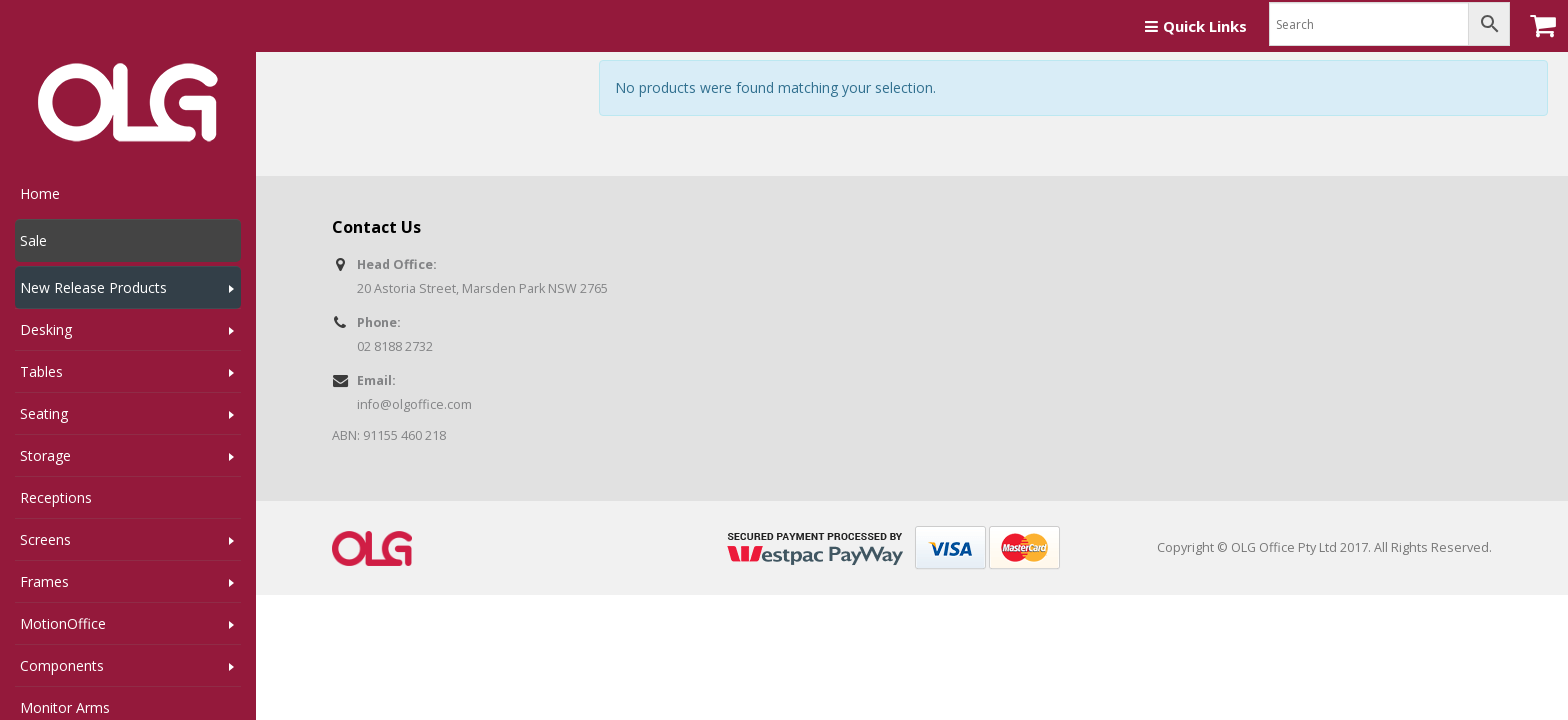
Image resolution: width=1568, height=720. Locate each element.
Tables (41, 371)
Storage (45, 455)
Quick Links (1196, 26)
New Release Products (93, 287)
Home (40, 193)
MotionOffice (63, 623)
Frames (44, 581)
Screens (45, 539)
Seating (44, 413)
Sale (33, 240)
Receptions (56, 497)
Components (62, 665)
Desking (46, 329)
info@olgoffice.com (414, 404)
